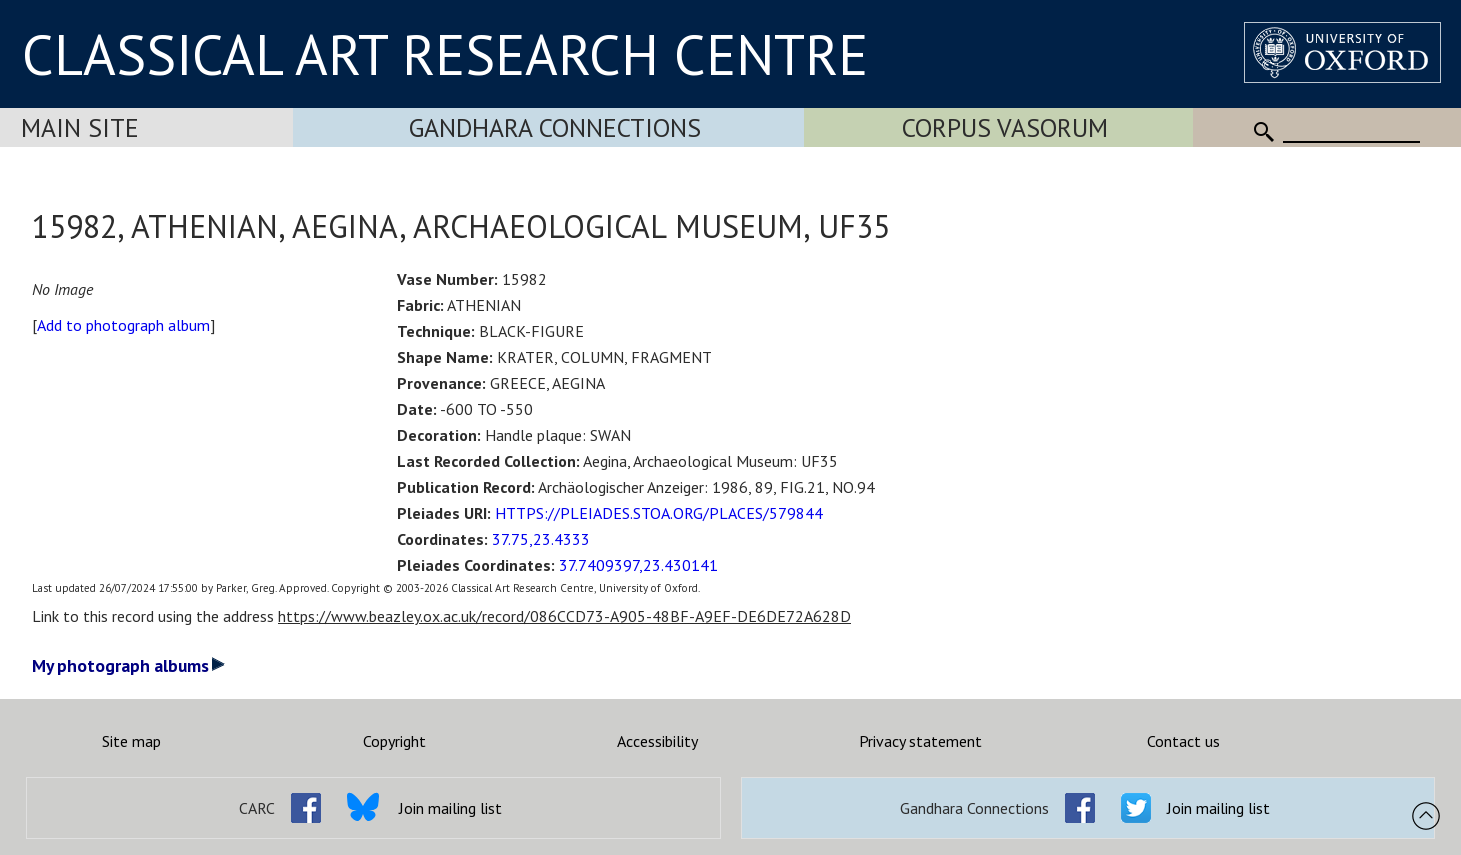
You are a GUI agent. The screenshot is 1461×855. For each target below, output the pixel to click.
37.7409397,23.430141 (638, 565)
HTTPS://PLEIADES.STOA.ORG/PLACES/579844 (659, 513)
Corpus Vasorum (1005, 127)
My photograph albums (128, 665)
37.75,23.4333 (541, 539)
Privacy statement (920, 741)
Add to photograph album (123, 325)
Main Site (80, 127)
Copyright (394, 741)
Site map (131, 741)
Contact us (1183, 741)
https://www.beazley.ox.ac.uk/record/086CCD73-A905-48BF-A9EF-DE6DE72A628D (564, 616)
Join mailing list (450, 808)
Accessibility (657, 741)
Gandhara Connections (555, 127)
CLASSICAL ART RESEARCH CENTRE (445, 54)
